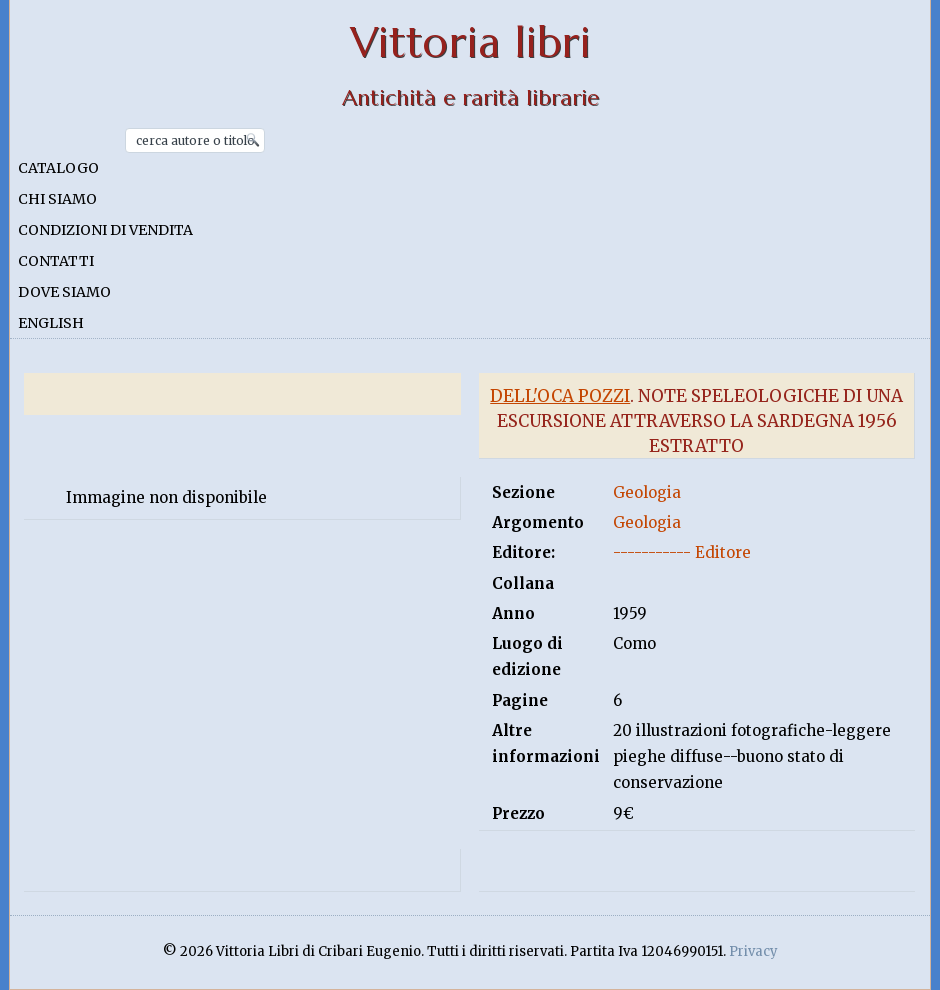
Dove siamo (64, 292)
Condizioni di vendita (105, 230)
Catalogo (58, 168)
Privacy (753, 951)
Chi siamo (57, 199)
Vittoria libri (470, 42)
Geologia (647, 492)
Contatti (56, 261)
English (51, 323)
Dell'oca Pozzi (560, 396)
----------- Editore (682, 552)
